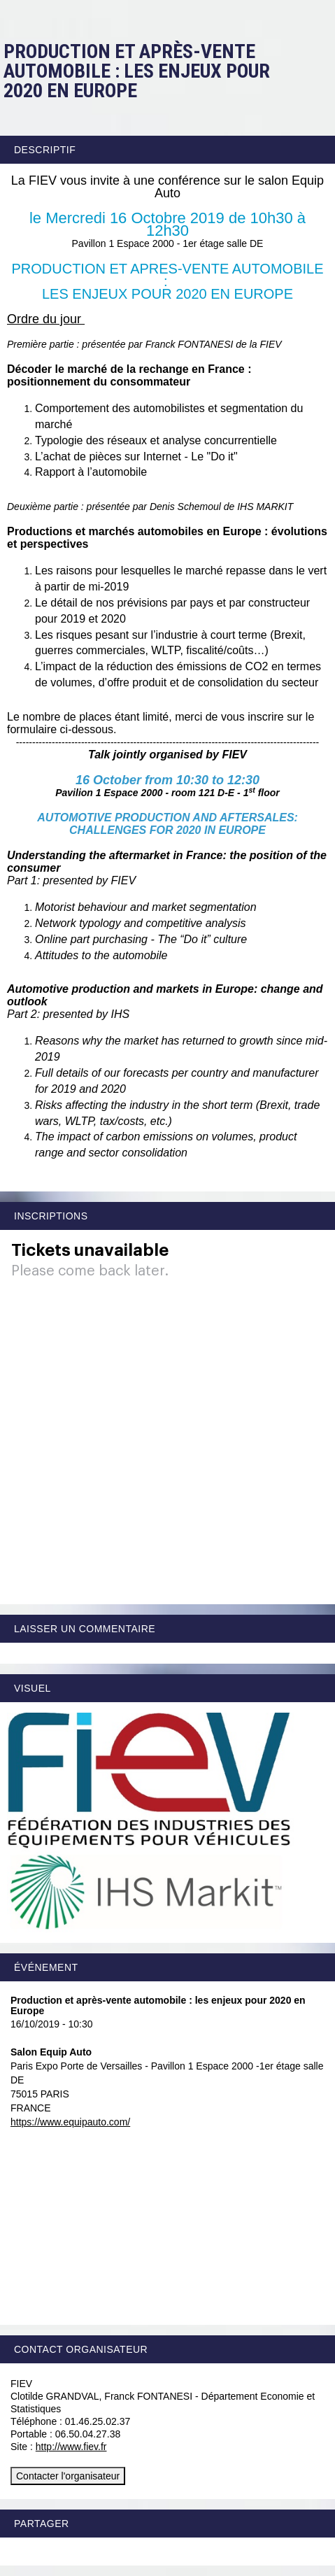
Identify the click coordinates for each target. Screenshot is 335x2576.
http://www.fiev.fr (71, 2446)
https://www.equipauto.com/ (70, 2122)
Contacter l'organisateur (68, 2476)
